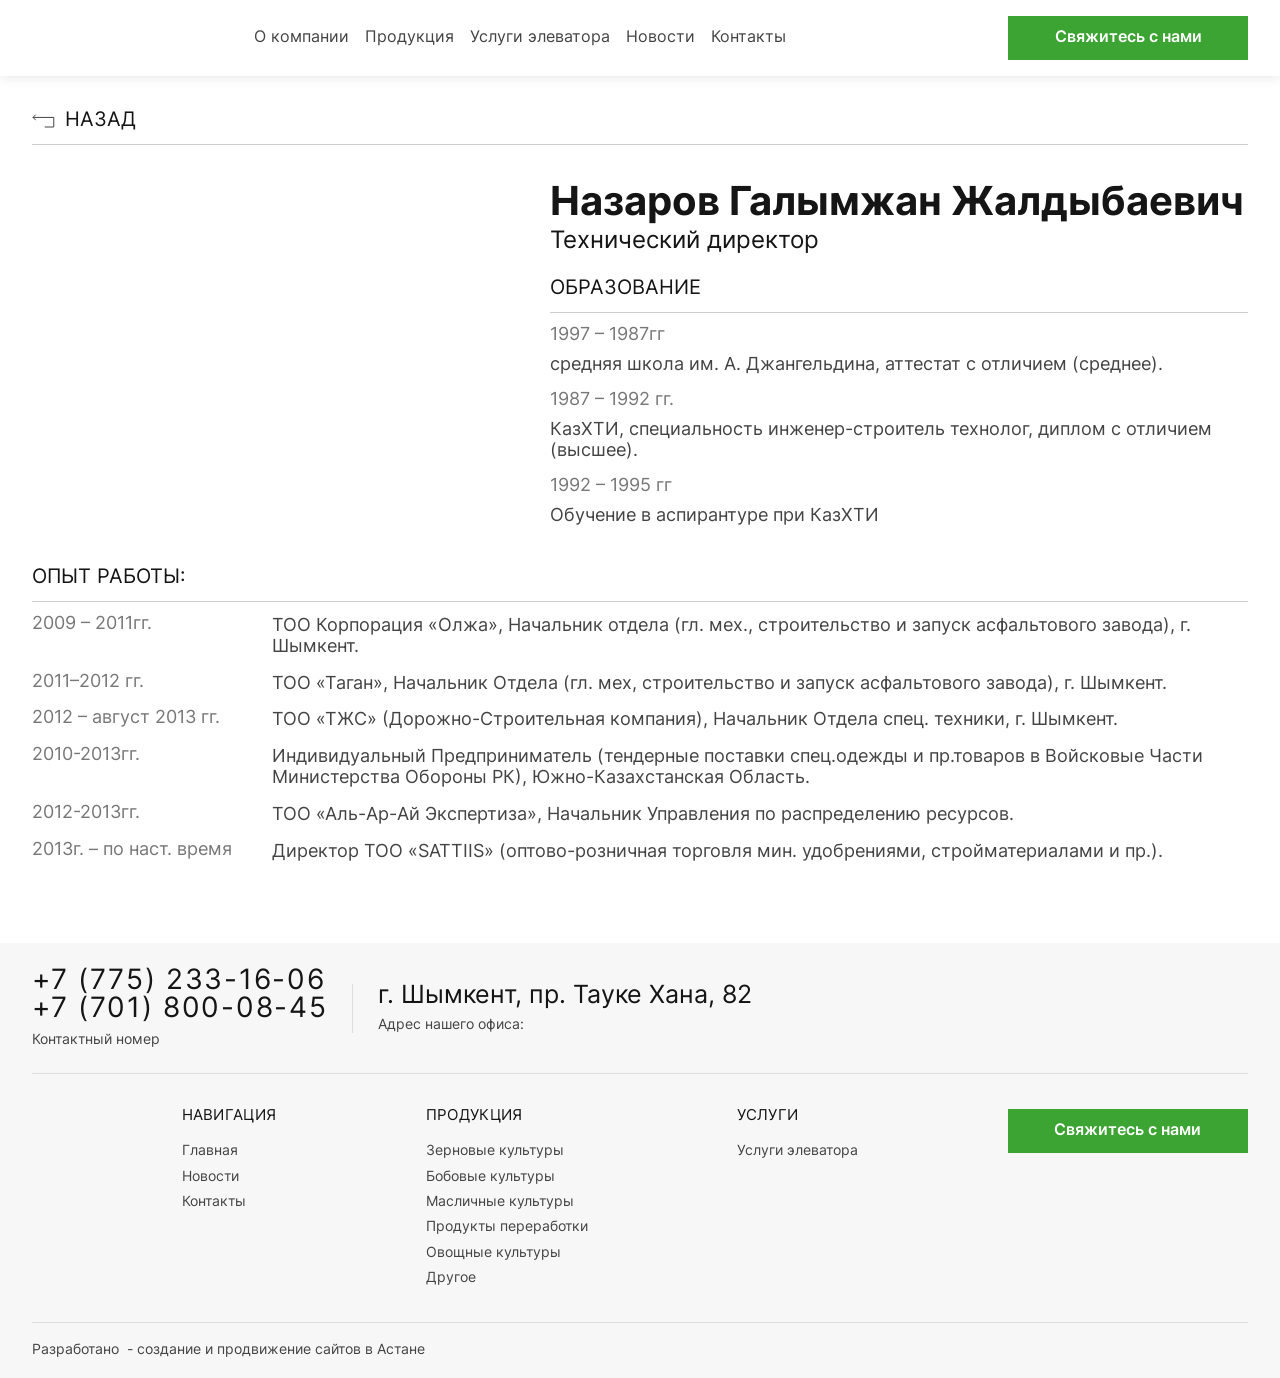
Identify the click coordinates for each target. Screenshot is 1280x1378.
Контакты (748, 38)
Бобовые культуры (490, 1177)
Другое (451, 1278)
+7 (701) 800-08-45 (179, 1010)
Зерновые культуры (495, 1151)
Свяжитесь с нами (1128, 38)
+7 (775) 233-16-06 (178, 982)
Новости (660, 38)
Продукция (409, 38)
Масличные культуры (500, 1202)
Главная (210, 1151)
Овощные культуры (493, 1253)
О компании (301, 38)
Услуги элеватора (540, 38)
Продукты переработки (507, 1227)
